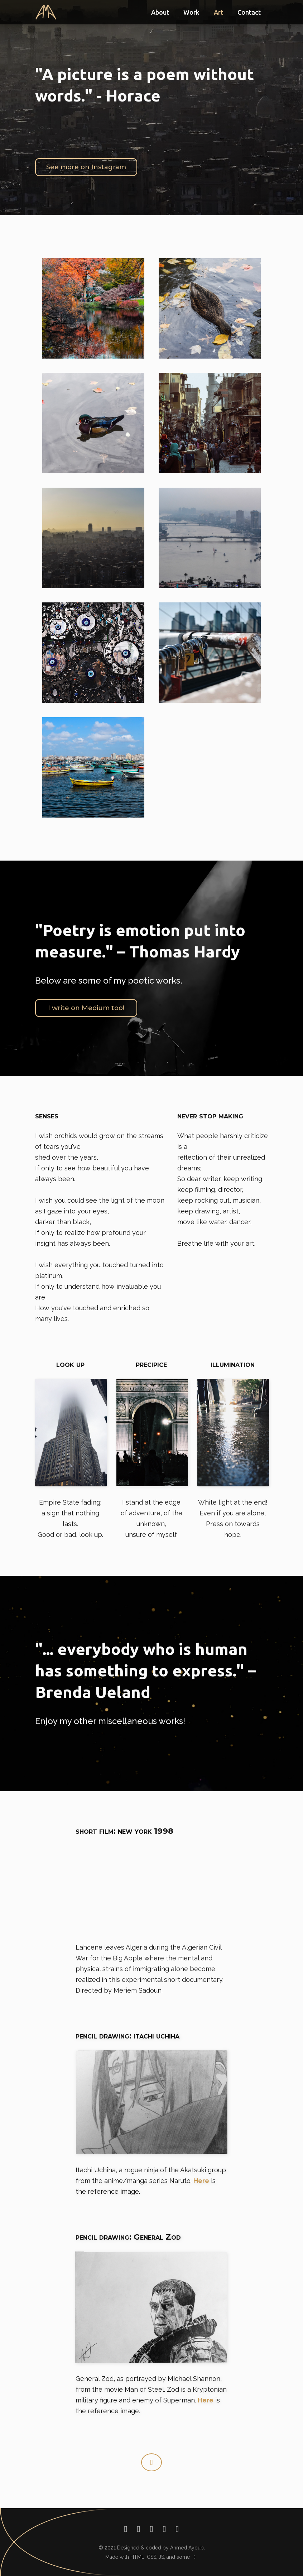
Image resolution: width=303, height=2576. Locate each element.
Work (191, 12)
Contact (249, 12)
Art (218, 12)
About (160, 12)
